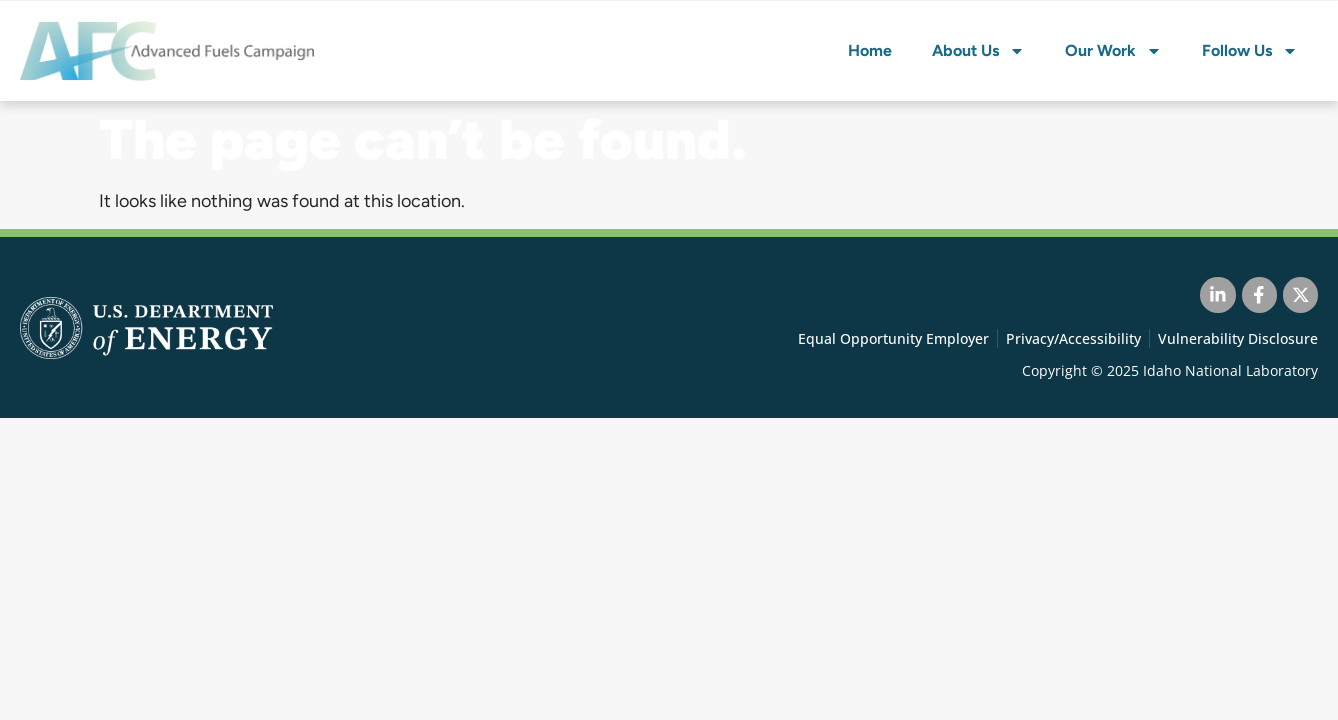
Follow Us (1250, 51)
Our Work (1113, 51)
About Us (978, 51)
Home (870, 50)
